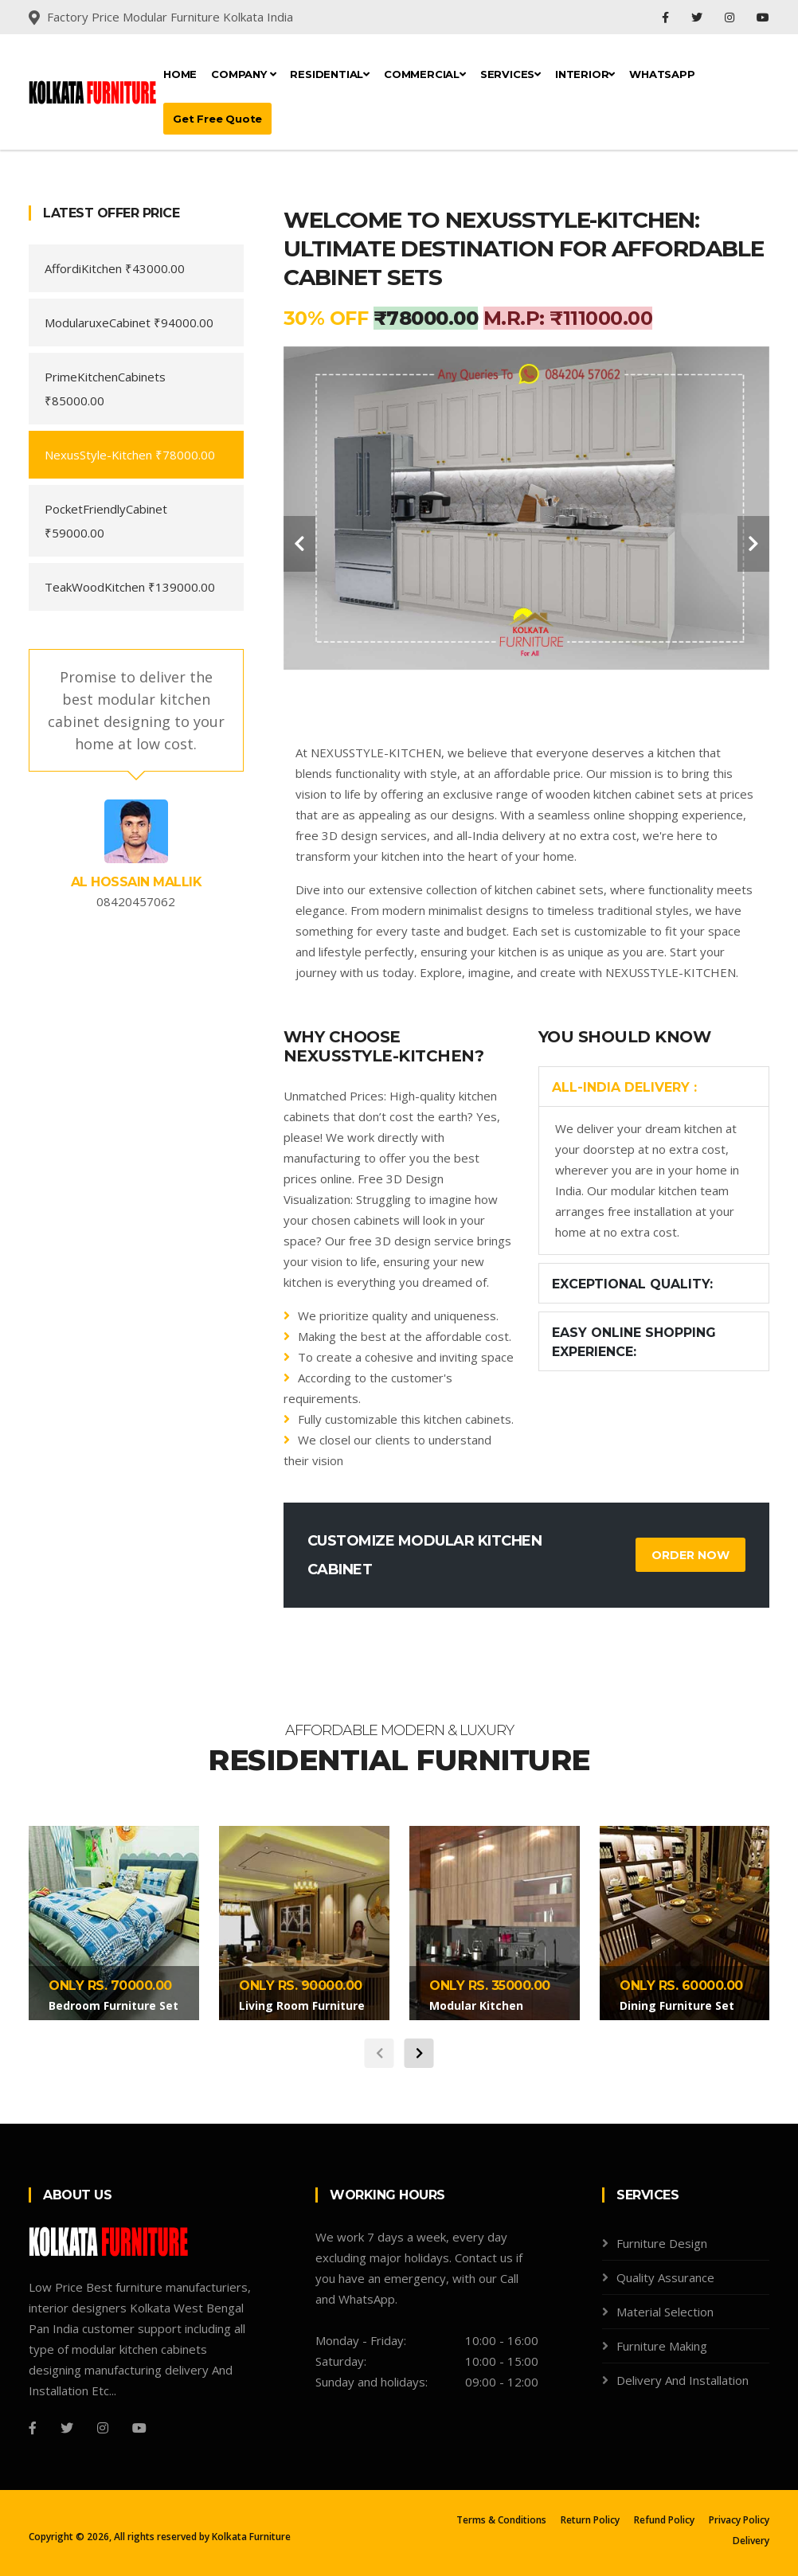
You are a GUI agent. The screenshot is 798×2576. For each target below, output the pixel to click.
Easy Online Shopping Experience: (634, 1342)
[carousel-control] (299, 544)
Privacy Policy (739, 2520)
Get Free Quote (217, 118)
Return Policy (590, 2520)
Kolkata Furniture (251, 2536)
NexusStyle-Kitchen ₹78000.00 (130, 455)
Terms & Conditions (501, 2520)
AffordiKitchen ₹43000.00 (115, 268)
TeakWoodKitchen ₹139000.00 (130, 587)
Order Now (690, 1555)
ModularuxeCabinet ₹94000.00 (129, 322)
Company (243, 74)
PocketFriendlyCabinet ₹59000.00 (106, 521)
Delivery (751, 2540)
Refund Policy (664, 2520)
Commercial (425, 74)
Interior (585, 74)
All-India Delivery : (624, 1087)
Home (180, 74)
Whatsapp (661, 74)
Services (510, 74)
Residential (330, 74)
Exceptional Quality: (632, 1284)
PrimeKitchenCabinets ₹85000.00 (105, 388)
